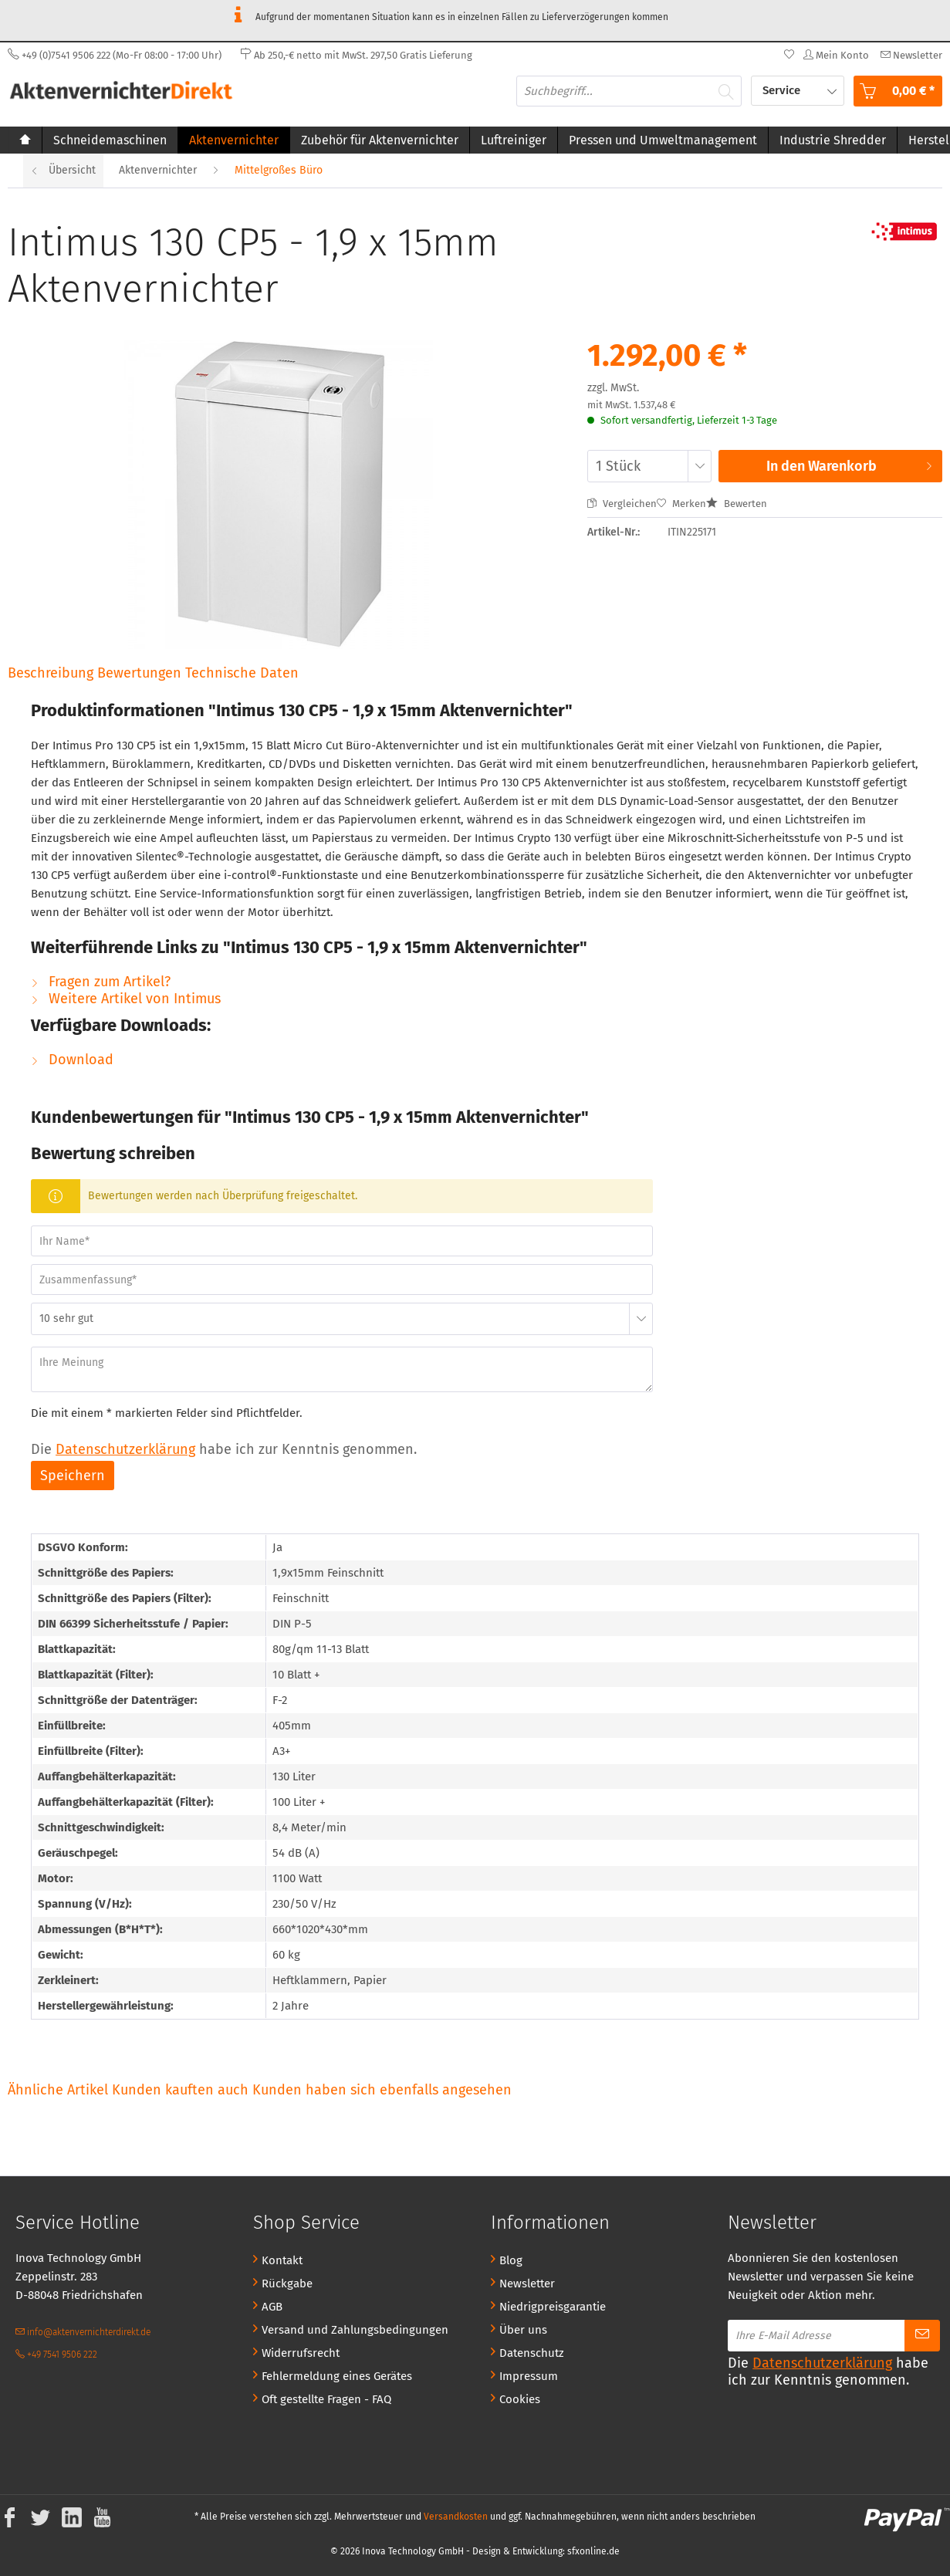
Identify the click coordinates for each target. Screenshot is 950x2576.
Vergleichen (622, 503)
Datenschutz (531, 2353)
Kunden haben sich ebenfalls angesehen (382, 2089)
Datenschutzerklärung (125, 1449)
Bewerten (736, 503)
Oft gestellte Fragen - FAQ (326, 2399)
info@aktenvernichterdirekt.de (82, 2332)
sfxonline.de (593, 2551)
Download (72, 1059)
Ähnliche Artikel (58, 2089)
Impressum (528, 2376)
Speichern (72, 1475)
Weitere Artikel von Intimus (126, 998)
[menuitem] (909, 55)
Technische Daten (242, 672)
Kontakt (282, 2260)
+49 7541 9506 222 (56, 2354)
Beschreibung (50, 672)
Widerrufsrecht (301, 2353)
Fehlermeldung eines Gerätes (337, 2376)
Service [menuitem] (782, 90)
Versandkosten (456, 2516)
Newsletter (527, 2283)
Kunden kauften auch (180, 2089)
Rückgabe (287, 2283)
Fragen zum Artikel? (101, 981)
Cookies (519, 2399)
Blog (510, 2260)
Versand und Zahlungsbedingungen (355, 2330)
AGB (272, 2307)
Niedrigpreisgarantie (552, 2307)
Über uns (523, 2330)
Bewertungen (141, 672)
